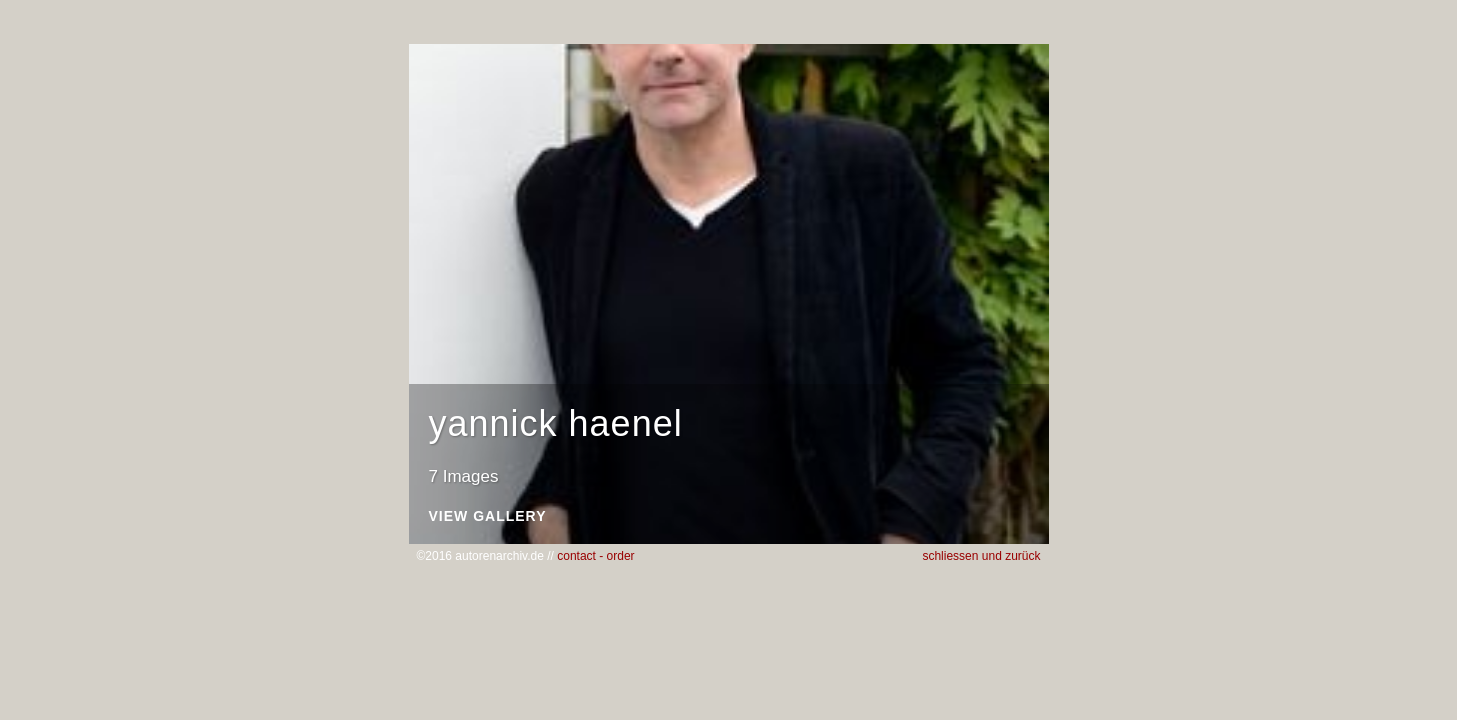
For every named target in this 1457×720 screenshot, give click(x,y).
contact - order (595, 556)
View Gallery (488, 516)
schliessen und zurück (981, 556)
